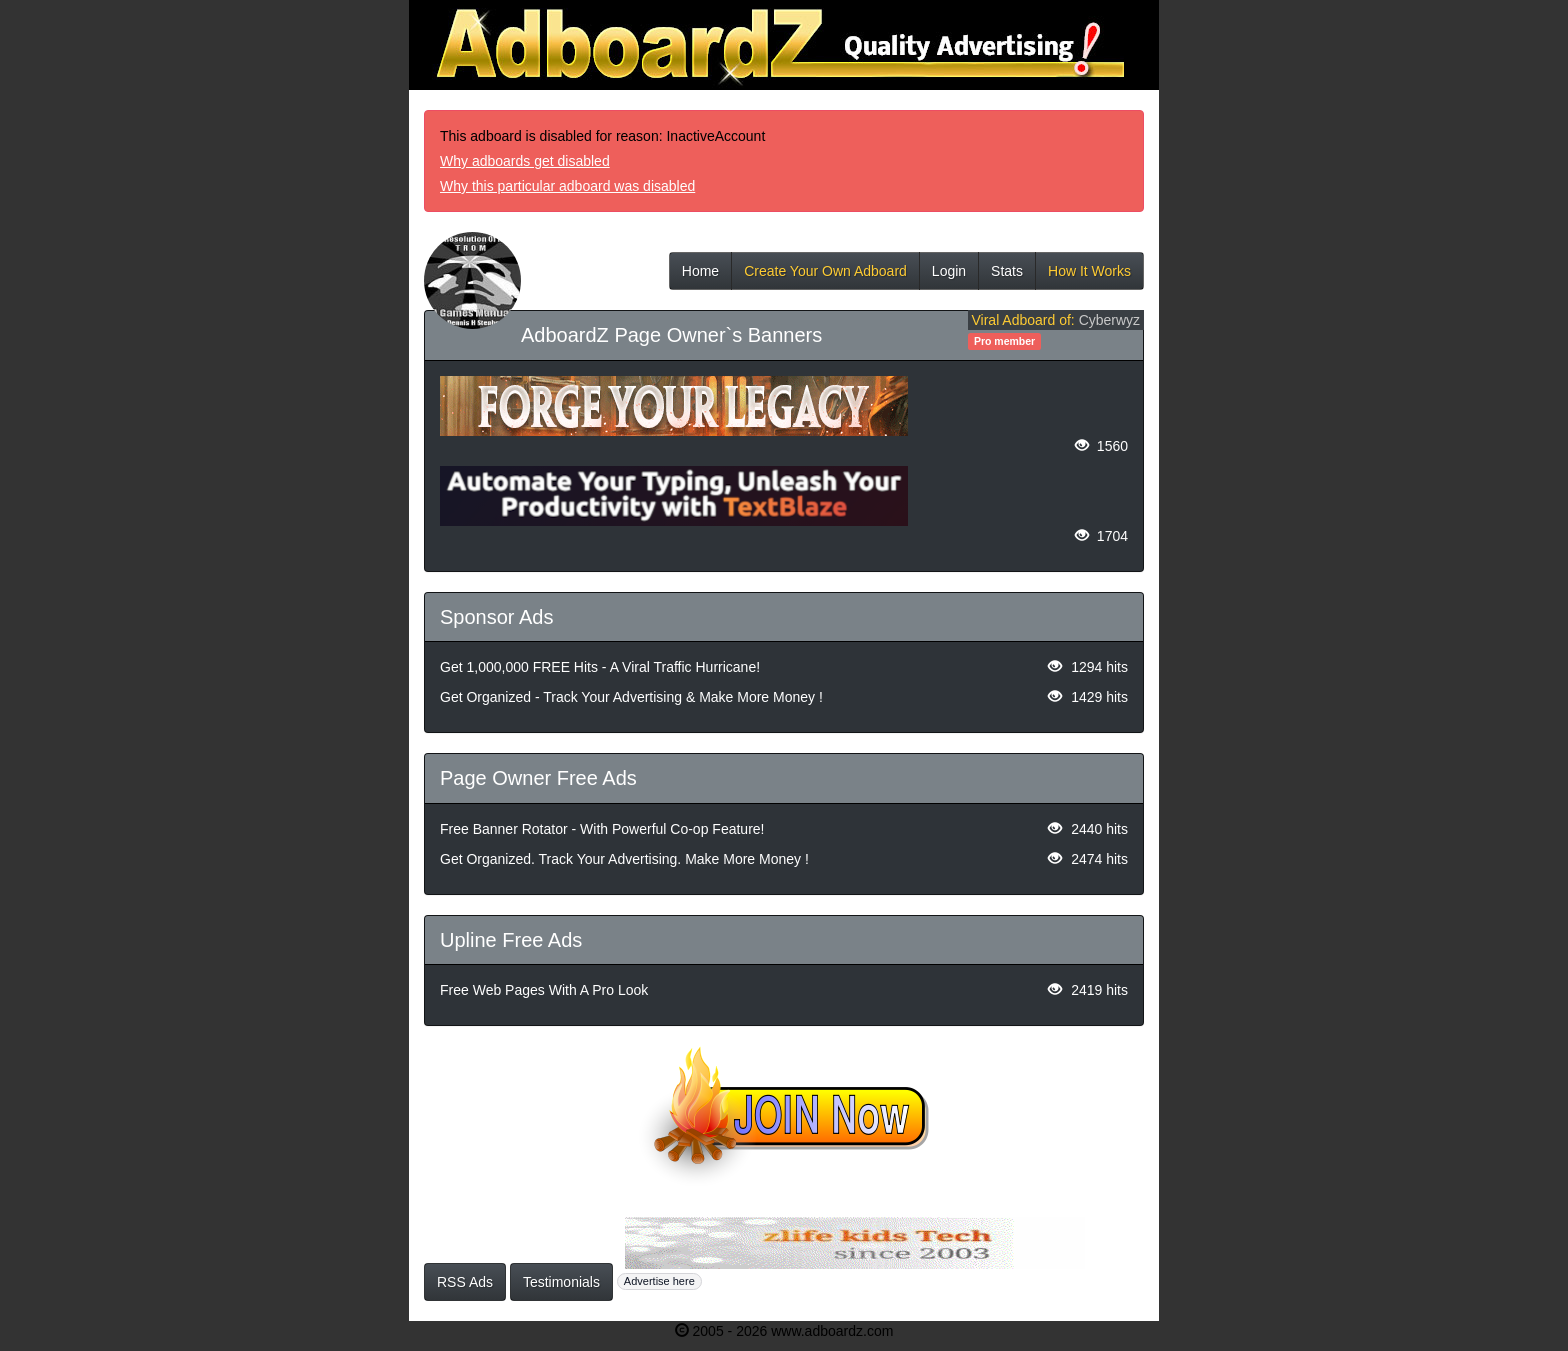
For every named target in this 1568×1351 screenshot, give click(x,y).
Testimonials (561, 1282)
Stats (1007, 276)
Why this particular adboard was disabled (567, 186)
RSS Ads (465, 1282)
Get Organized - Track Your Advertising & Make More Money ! (631, 697)
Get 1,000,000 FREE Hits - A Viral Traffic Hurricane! (600, 667)
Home (700, 276)
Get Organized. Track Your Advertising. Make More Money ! (624, 859)
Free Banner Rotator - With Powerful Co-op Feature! (602, 829)
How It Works (1089, 276)
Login (949, 276)
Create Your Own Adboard (825, 276)
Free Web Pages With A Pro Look (544, 990)
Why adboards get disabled (525, 161)
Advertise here (659, 1281)
